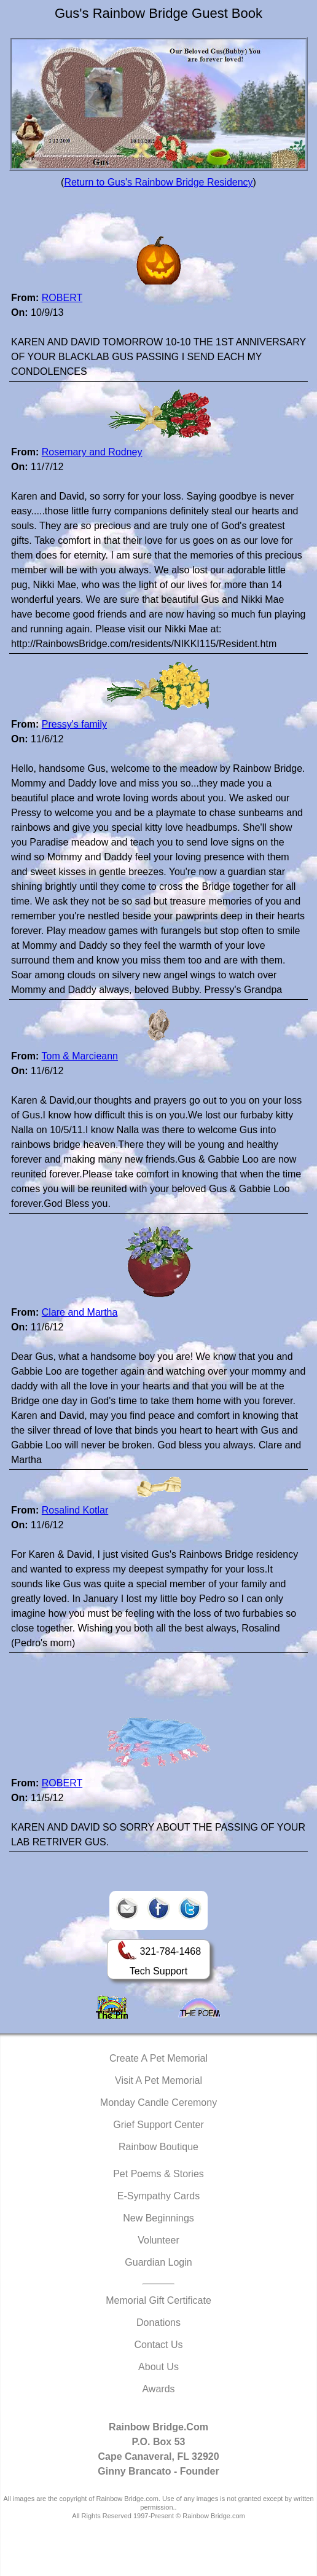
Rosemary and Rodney (92, 452)
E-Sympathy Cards (158, 2196)
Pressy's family (74, 724)
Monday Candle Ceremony (158, 2102)
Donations (158, 2322)
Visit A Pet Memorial (158, 2080)
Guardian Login (158, 2262)
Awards (158, 2389)
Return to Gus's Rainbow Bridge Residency (158, 182)
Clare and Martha (80, 1312)
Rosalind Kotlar (75, 1510)
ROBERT (62, 298)
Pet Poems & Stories (158, 2174)
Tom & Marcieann (79, 1056)
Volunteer (158, 2240)
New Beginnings (158, 2218)
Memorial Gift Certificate (158, 2300)
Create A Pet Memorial (158, 2058)
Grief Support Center (158, 2124)
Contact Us (158, 2344)
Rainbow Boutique (158, 2147)
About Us (158, 2367)
